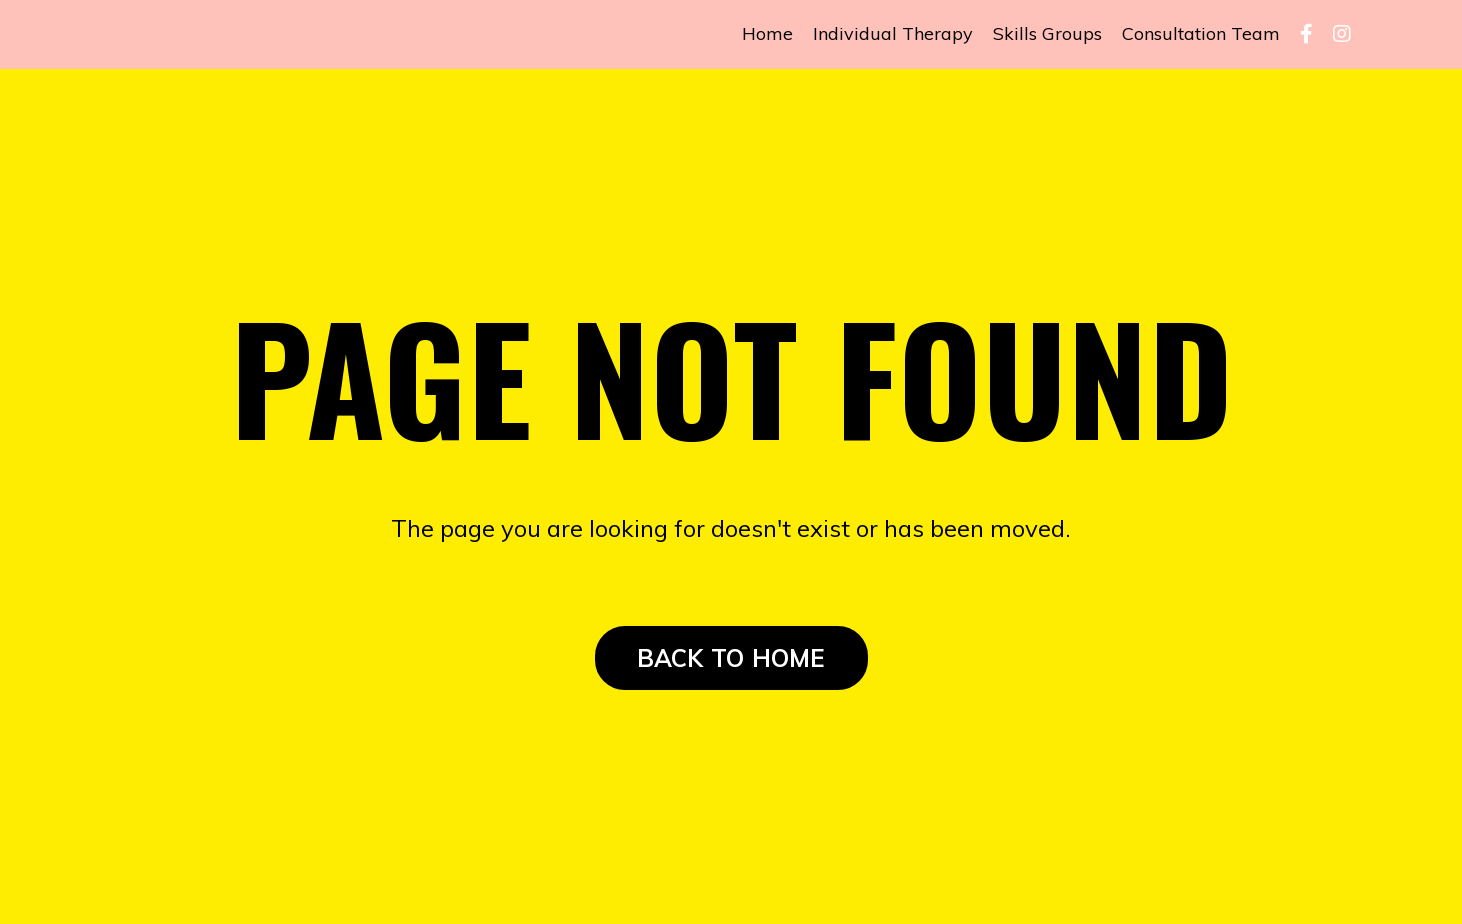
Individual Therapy (893, 33)
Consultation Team (1201, 33)
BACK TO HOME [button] (731, 658)
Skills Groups (1047, 33)
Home (767, 33)
